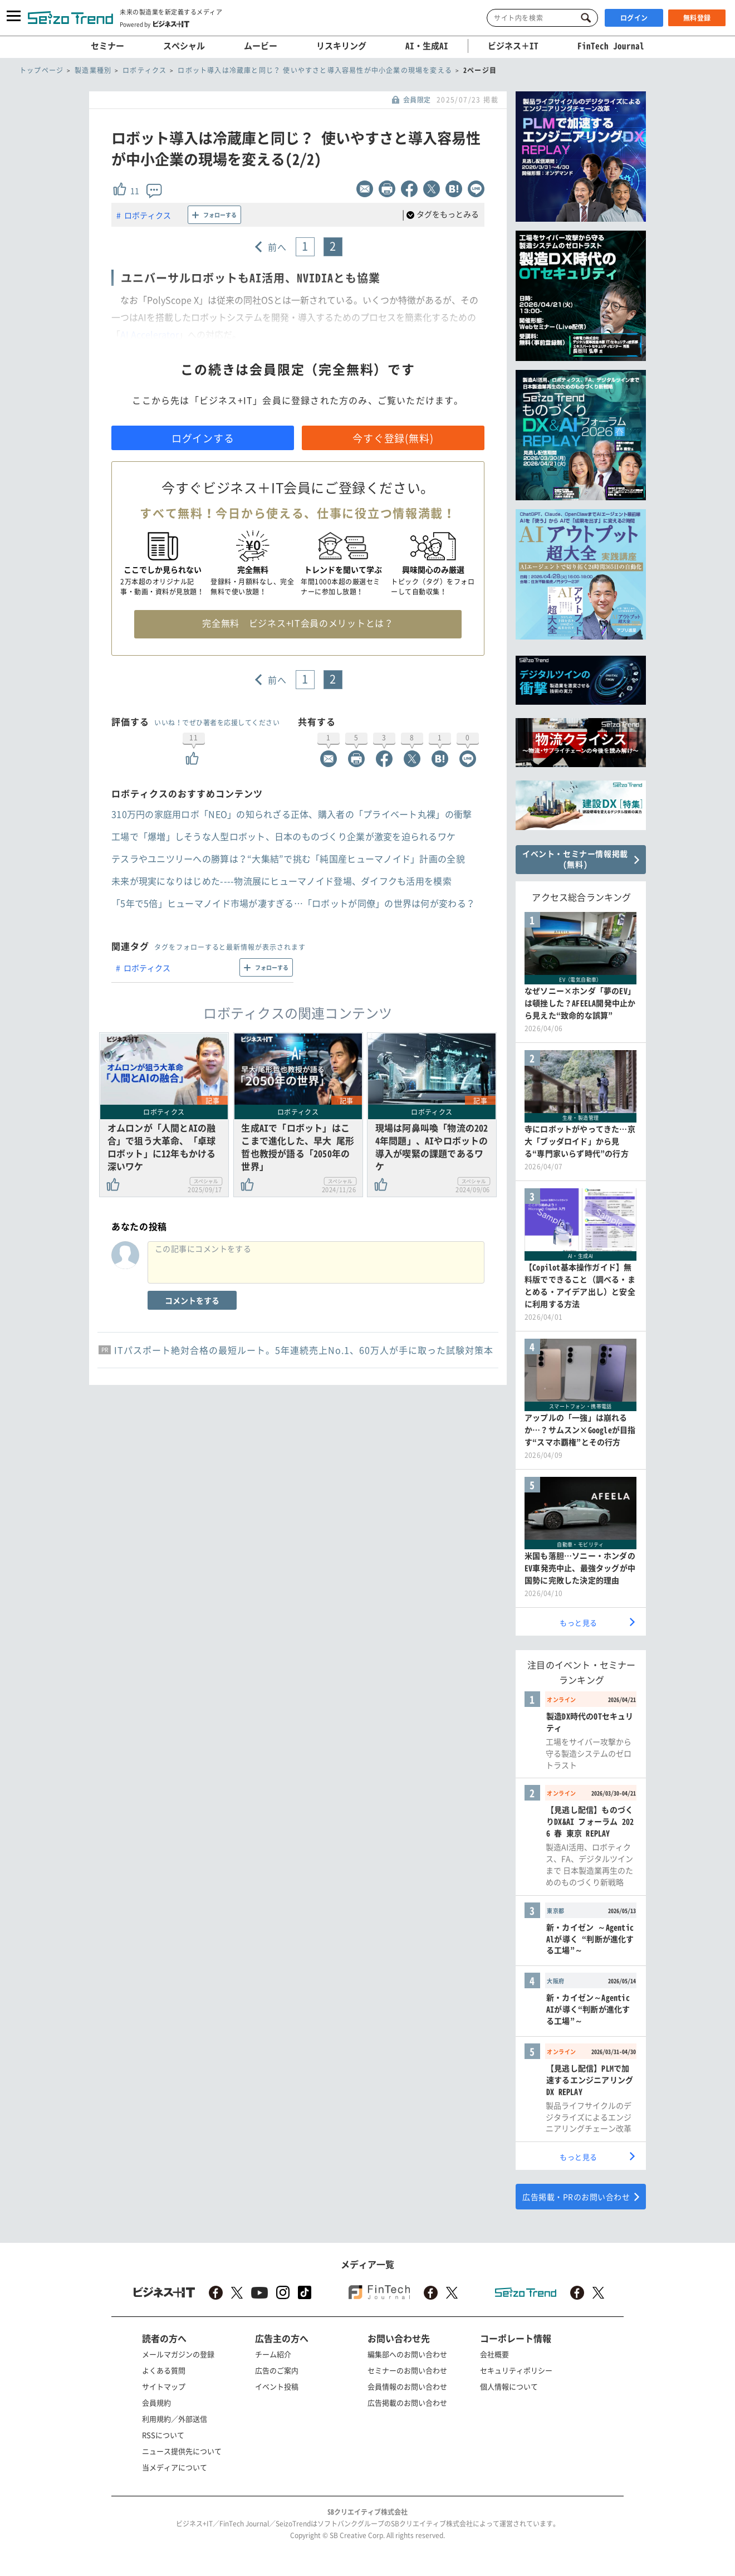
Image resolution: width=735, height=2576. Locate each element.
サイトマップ (163, 2386)
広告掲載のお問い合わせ (407, 2402)
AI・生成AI (426, 46)
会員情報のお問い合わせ (407, 2386)
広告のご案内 (276, 2370)
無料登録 (697, 18)
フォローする (220, 215)
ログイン (634, 18)
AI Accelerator (149, 334)
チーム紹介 (273, 2354)
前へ (277, 246)
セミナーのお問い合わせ (407, 2370)
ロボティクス (147, 215)
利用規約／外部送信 (174, 2418)
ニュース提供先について (182, 2451)
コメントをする (192, 1300)
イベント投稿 (276, 2386)
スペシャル (184, 46)
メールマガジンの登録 (178, 2354)
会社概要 (494, 2354)
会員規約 (156, 2402)
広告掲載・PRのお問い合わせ (576, 2196)
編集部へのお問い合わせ (407, 2354)
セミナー (107, 46)
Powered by (154, 24)
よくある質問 (163, 2370)
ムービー (260, 46)
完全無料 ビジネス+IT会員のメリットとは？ (297, 623)
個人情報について (509, 2386)
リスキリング (341, 46)
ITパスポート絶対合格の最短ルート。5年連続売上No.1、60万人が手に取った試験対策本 (303, 1350)
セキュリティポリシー (516, 2370)
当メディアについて (174, 2467)
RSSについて (163, 2434)
